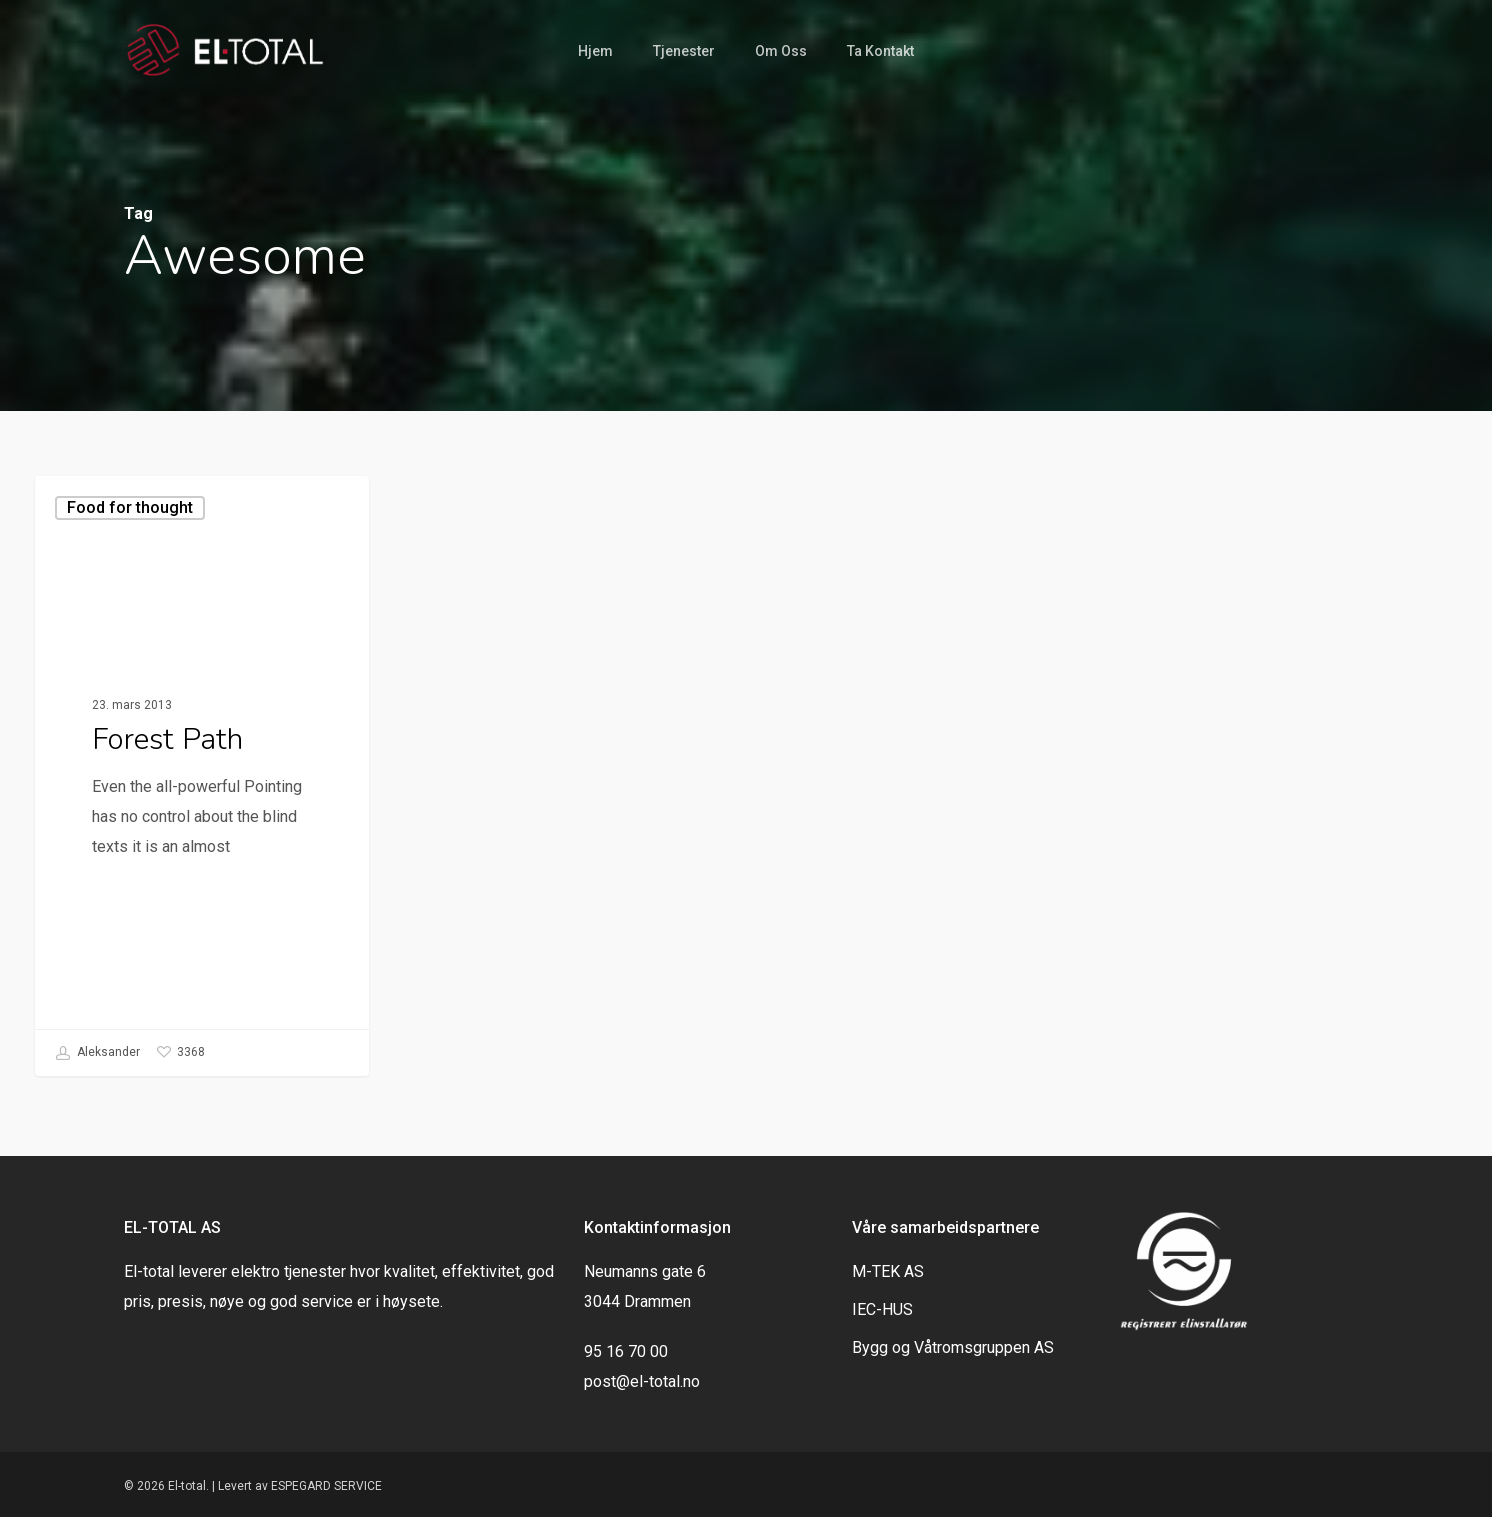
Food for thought (130, 507)
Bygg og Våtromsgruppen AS (953, 1347)
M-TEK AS (888, 1271)
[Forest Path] (202, 776)
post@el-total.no (642, 1381)
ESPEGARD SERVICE (326, 1486)
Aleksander (98, 1053)
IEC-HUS (882, 1309)
